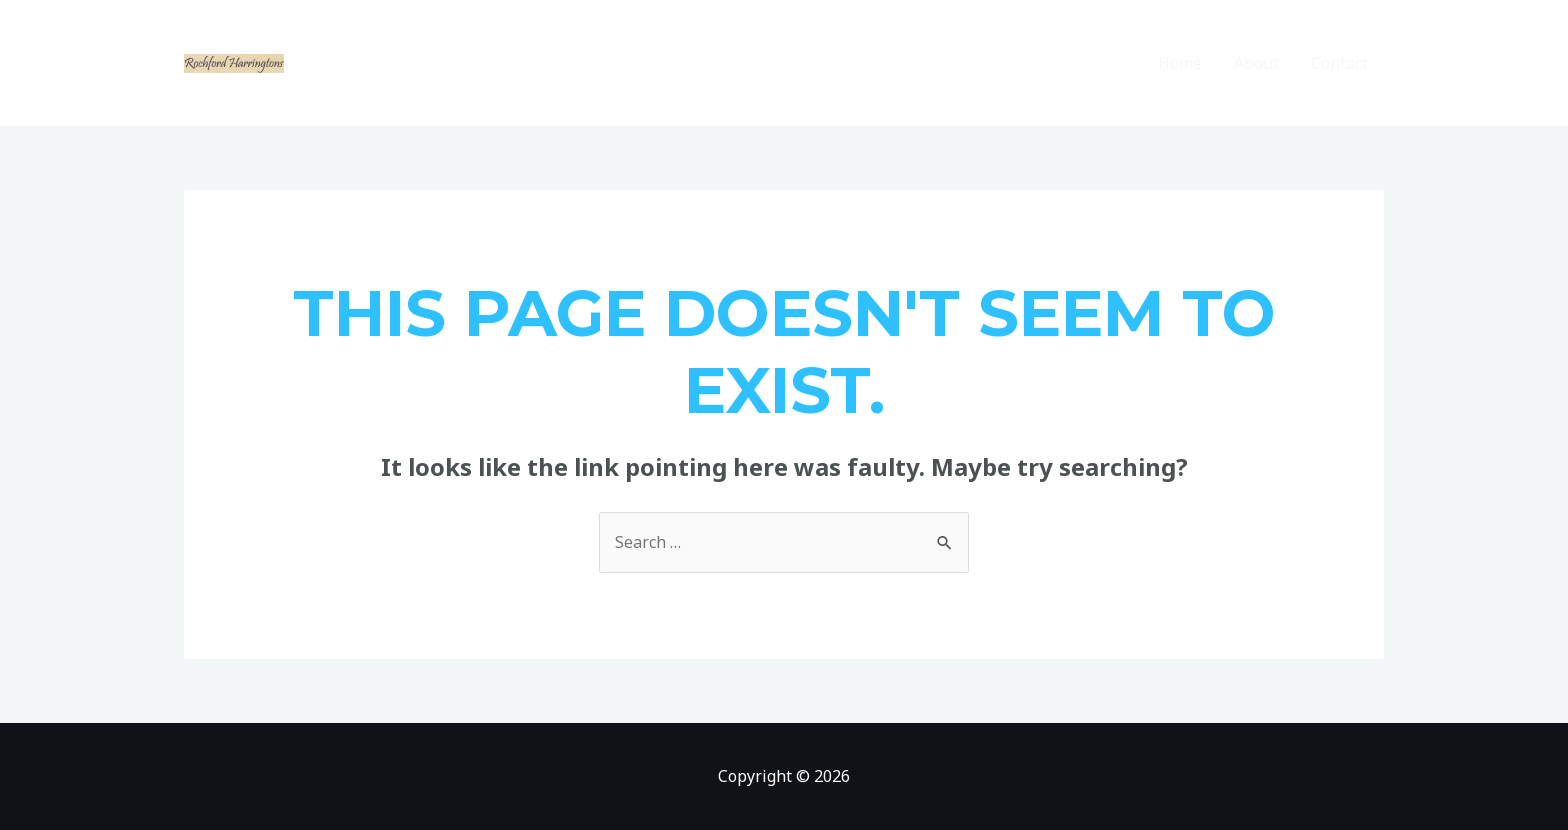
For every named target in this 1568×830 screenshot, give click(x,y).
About (1256, 63)
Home (1180, 63)
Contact (1339, 63)
